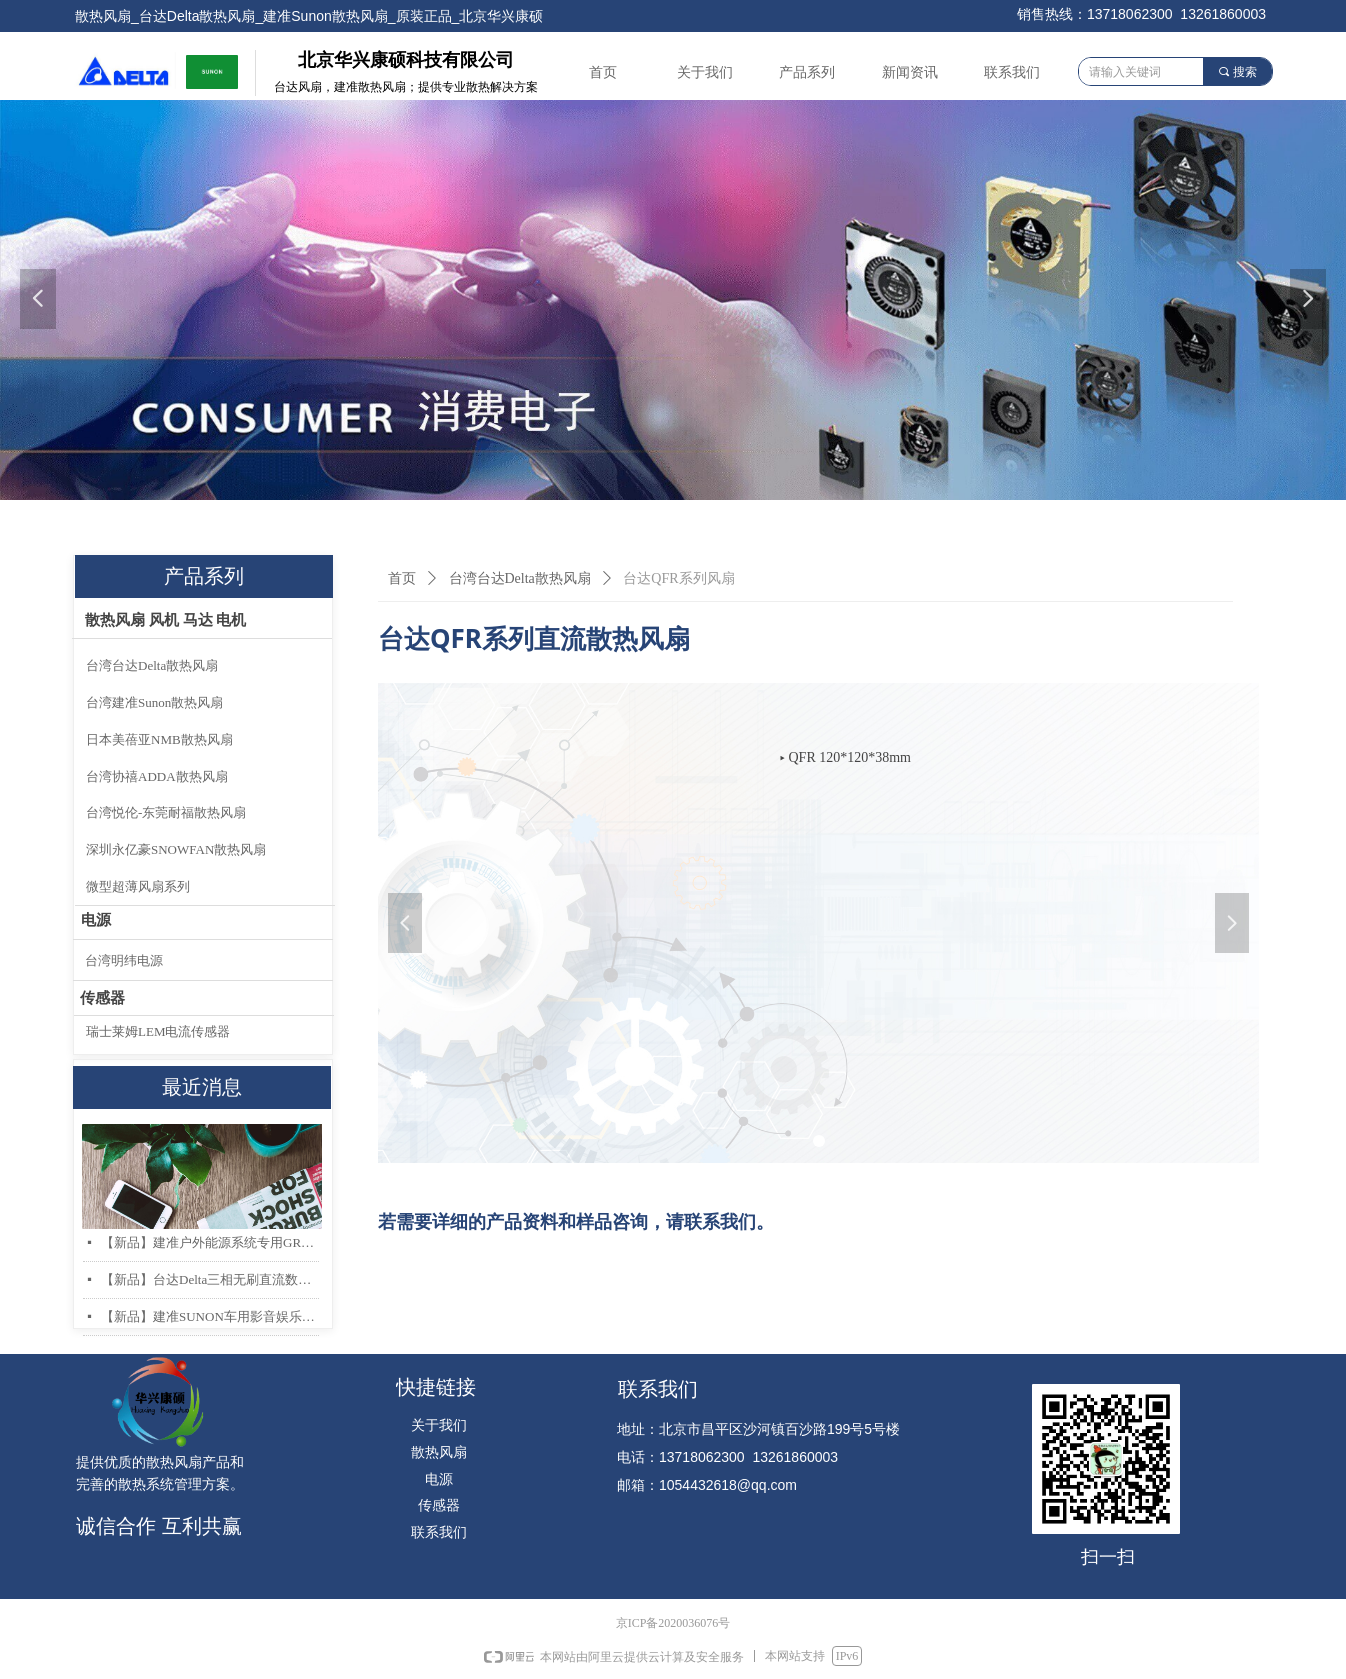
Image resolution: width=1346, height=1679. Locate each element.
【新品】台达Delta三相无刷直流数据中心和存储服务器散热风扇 (210, 1279)
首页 (402, 578)
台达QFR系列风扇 (678, 578)
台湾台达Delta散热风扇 (520, 578)
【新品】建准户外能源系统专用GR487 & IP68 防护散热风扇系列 (210, 1242)
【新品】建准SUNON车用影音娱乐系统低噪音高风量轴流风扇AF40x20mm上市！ (210, 1316)
